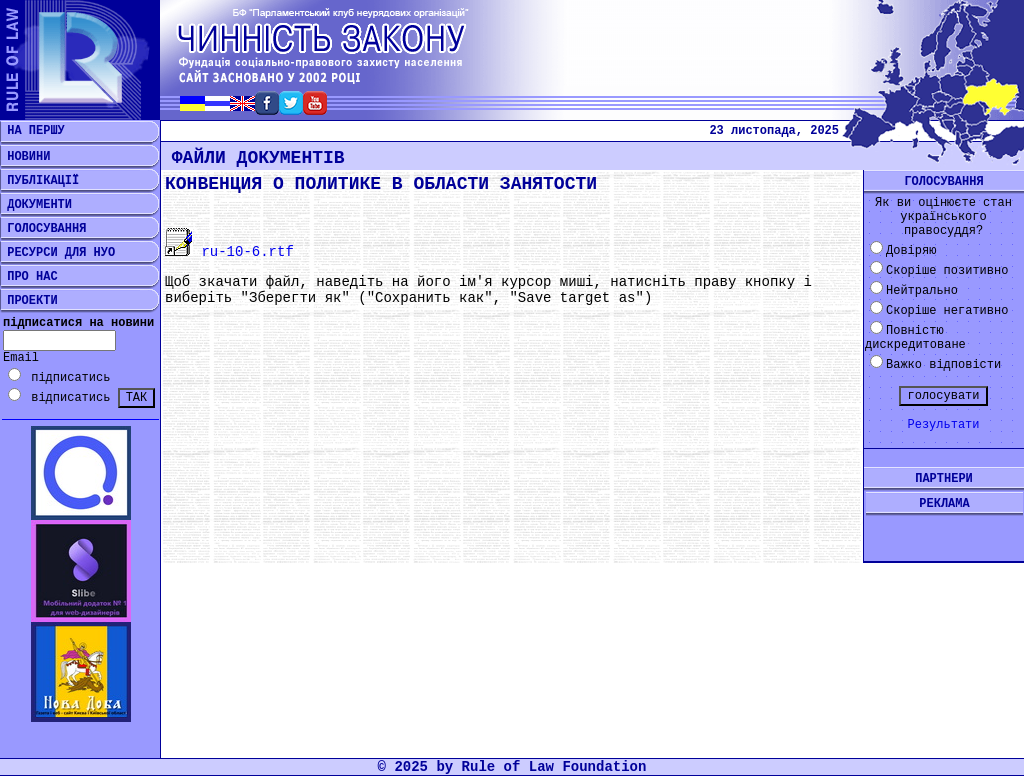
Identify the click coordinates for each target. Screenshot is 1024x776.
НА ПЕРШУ (32, 131)
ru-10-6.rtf (229, 252)
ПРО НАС (29, 277)
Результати (943, 425)
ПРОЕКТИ (29, 301)
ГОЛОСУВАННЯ (43, 229)
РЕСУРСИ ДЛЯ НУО (57, 253)
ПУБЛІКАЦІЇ (39, 181)
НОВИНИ (25, 157)
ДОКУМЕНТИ (36, 205)
